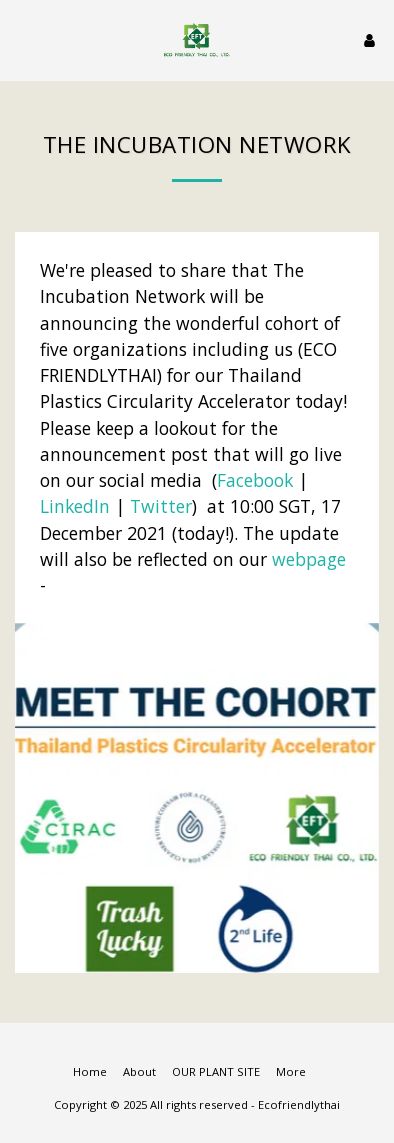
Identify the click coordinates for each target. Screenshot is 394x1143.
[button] (22, 39)
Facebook (255, 480)
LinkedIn (75, 506)
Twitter (161, 506)
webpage (309, 559)
